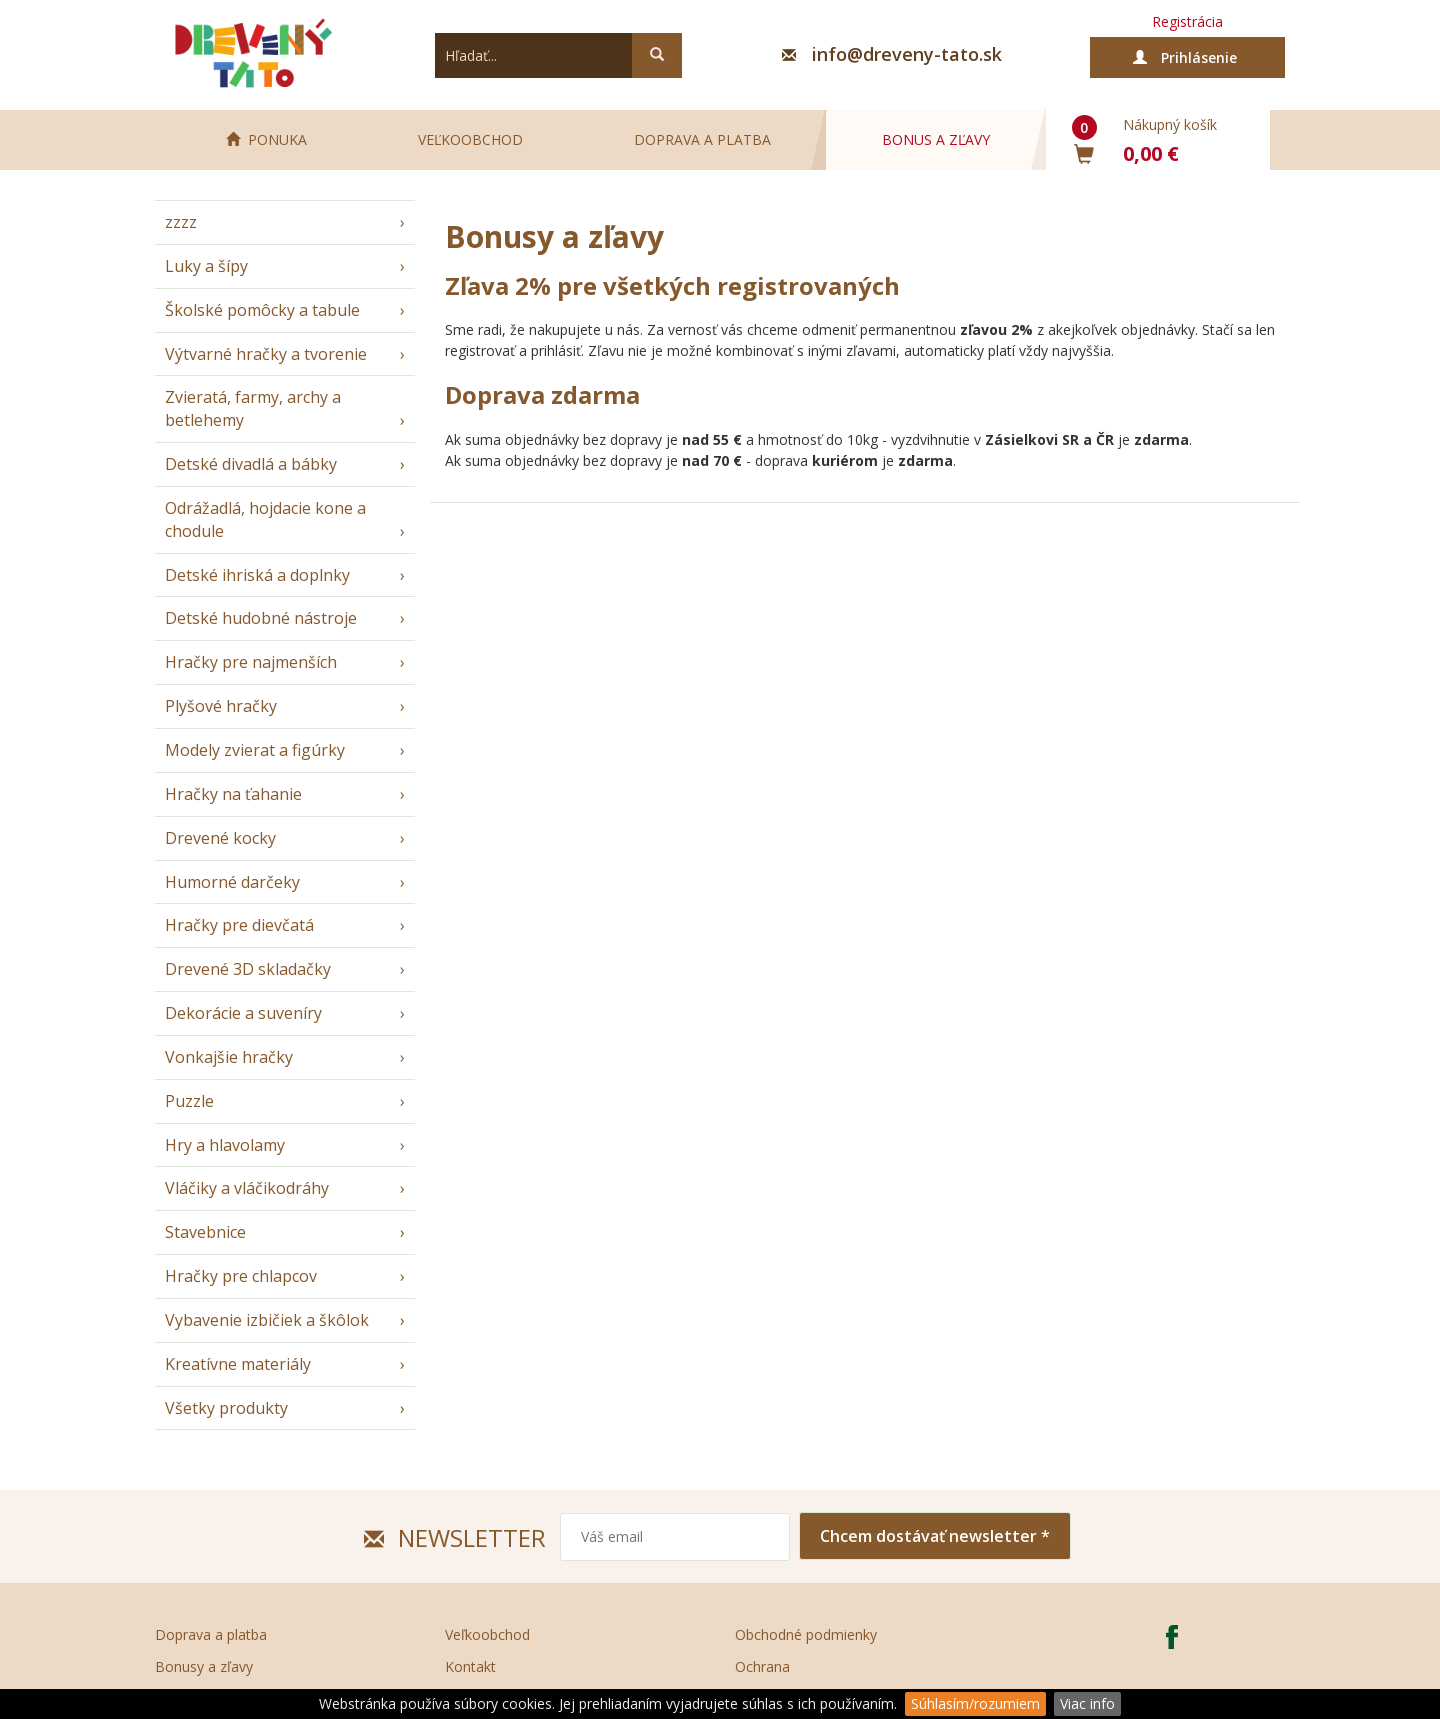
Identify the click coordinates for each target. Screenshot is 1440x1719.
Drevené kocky (220, 838)
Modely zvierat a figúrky (255, 750)
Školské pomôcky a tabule (262, 310)
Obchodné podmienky (806, 1634)
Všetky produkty (226, 1408)
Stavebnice (205, 1232)
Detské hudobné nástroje (261, 618)
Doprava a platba (702, 139)
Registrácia (1187, 21)
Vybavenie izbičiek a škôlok (267, 1320)
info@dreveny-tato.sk (907, 54)
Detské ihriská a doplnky (257, 575)
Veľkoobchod (470, 139)
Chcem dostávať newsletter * (935, 1536)
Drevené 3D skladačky (248, 969)
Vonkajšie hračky (229, 1057)
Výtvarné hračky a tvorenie (266, 354)
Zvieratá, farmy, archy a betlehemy (253, 408)
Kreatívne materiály (238, 1364)
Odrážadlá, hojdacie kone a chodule (265, 519)
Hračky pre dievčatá (239, 925)
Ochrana (762, 1666)
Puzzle (189, 1101)
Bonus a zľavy (936, 139)
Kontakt (470, 1666)
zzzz (181, 222)
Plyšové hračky (221, 706)
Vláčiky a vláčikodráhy (247, 1188)
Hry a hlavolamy (225, 1145)
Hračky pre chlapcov (241, 1276)
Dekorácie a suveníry (243, 1013)
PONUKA (266, 139)
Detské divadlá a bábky (251, 464)
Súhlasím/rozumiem (975, 1703)
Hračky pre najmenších (251, 662)
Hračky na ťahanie (233, 794)
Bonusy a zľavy (204, 1666)
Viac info (1087, 1703)
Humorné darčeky (232, 882)
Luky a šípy (206, 266)
